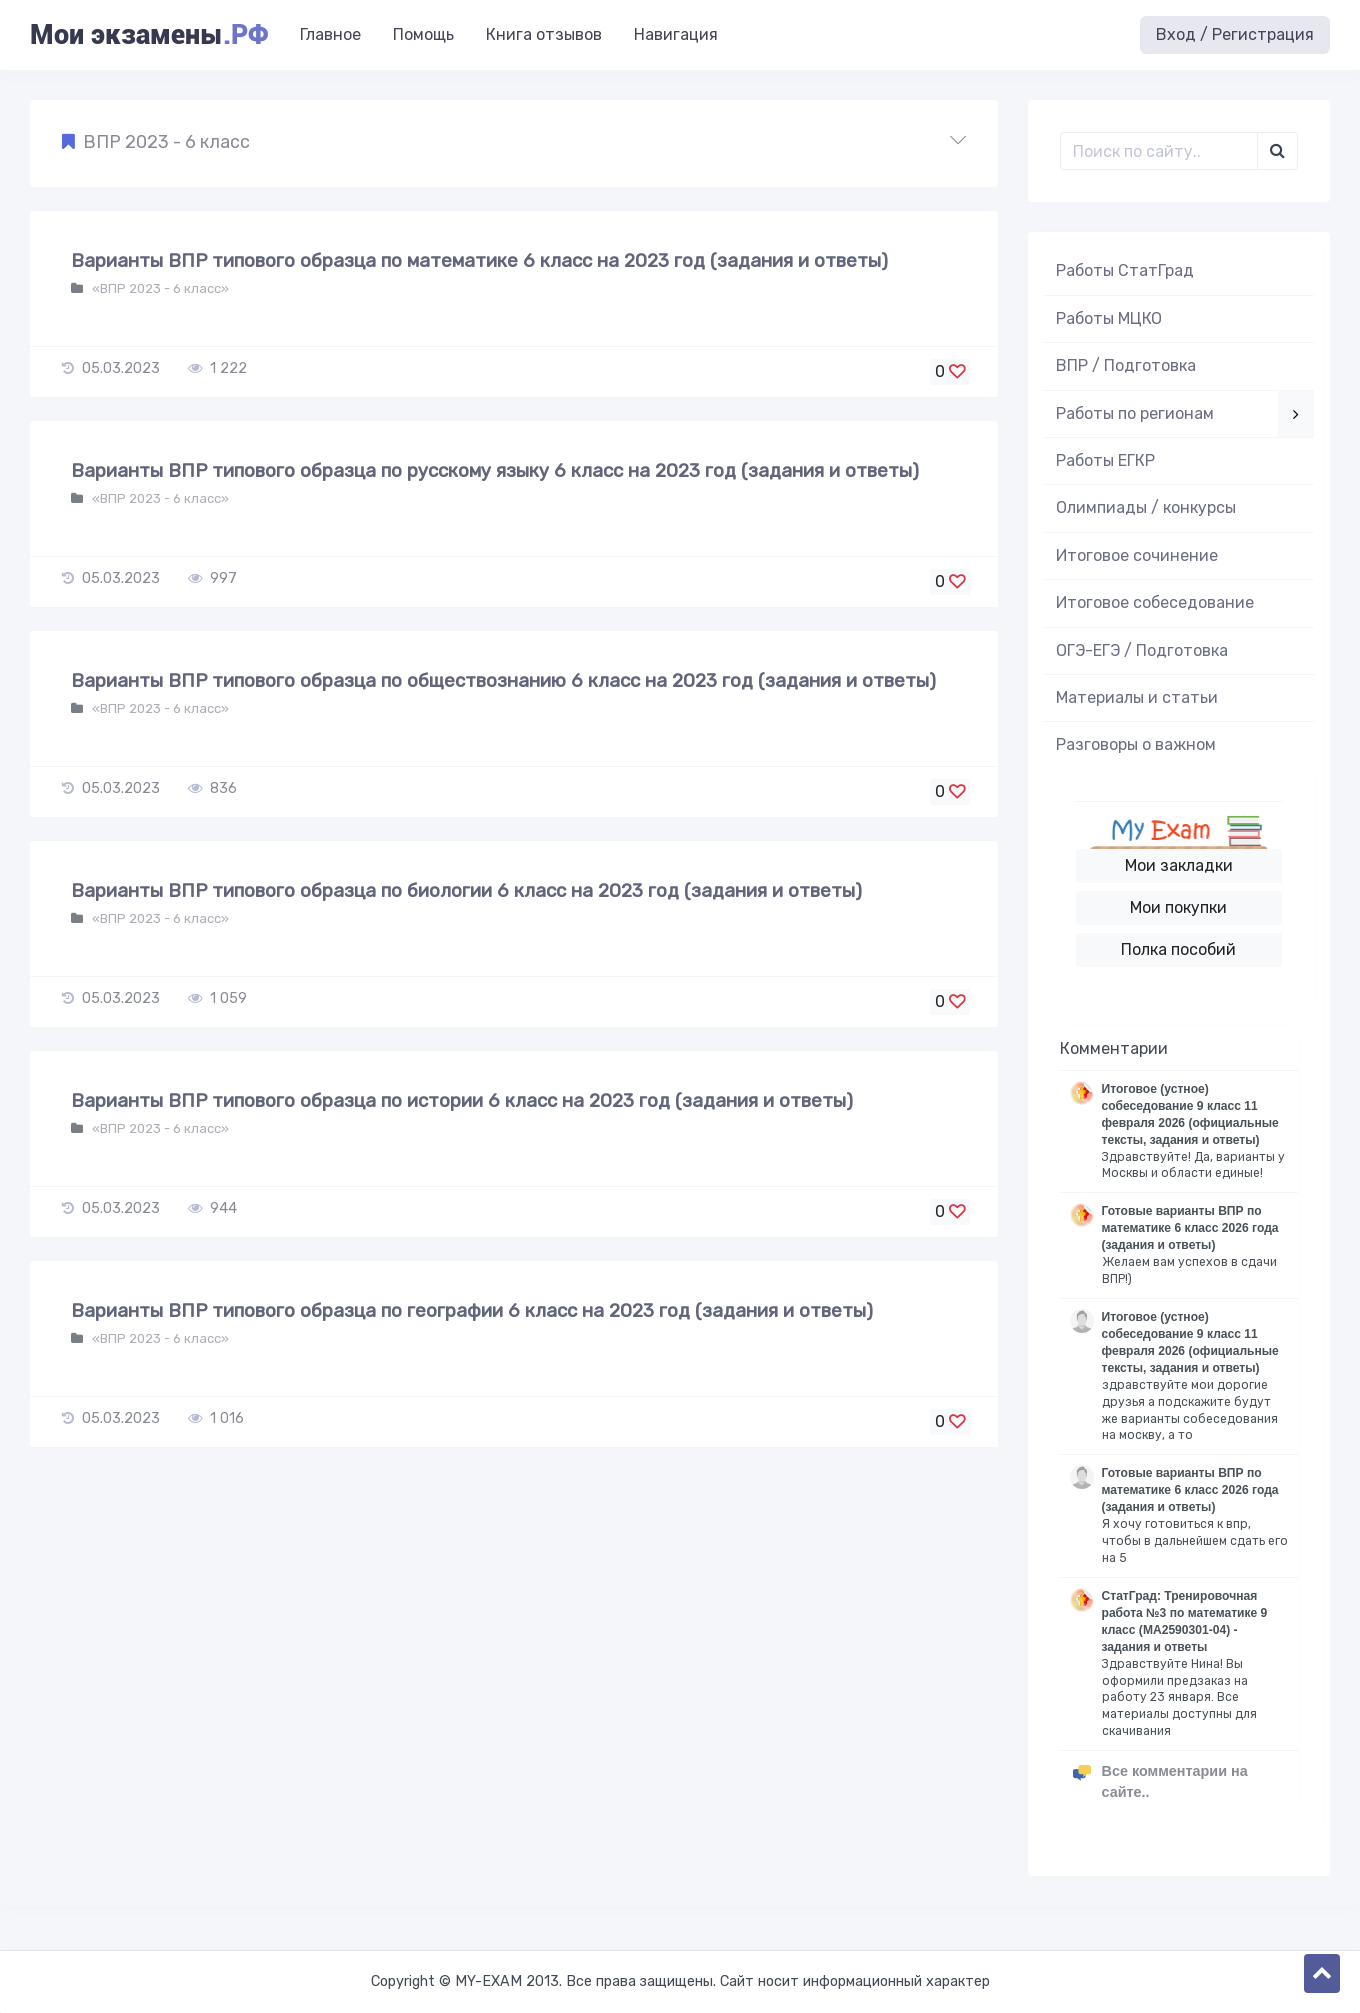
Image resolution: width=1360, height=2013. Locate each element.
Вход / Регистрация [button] (1235, 34)
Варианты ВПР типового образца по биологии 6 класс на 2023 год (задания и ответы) (466, 890)
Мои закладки (1179, 865)
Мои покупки (1178, 907)
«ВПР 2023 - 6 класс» (159, 288)
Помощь (423, 34)
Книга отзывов (544, 34)
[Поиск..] (1159, 151)
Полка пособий (1178, 949)
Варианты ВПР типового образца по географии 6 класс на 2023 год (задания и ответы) (472, 1310)
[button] (514, 143)
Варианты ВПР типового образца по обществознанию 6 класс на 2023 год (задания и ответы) (503, 680)
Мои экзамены (149, 35)
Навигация (676, 34)
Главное (330, 34)
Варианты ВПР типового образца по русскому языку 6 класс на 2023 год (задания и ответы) (495, 470)
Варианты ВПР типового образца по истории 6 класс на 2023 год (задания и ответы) (462, 1100)
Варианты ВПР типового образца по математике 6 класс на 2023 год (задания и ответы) (479, 260)
